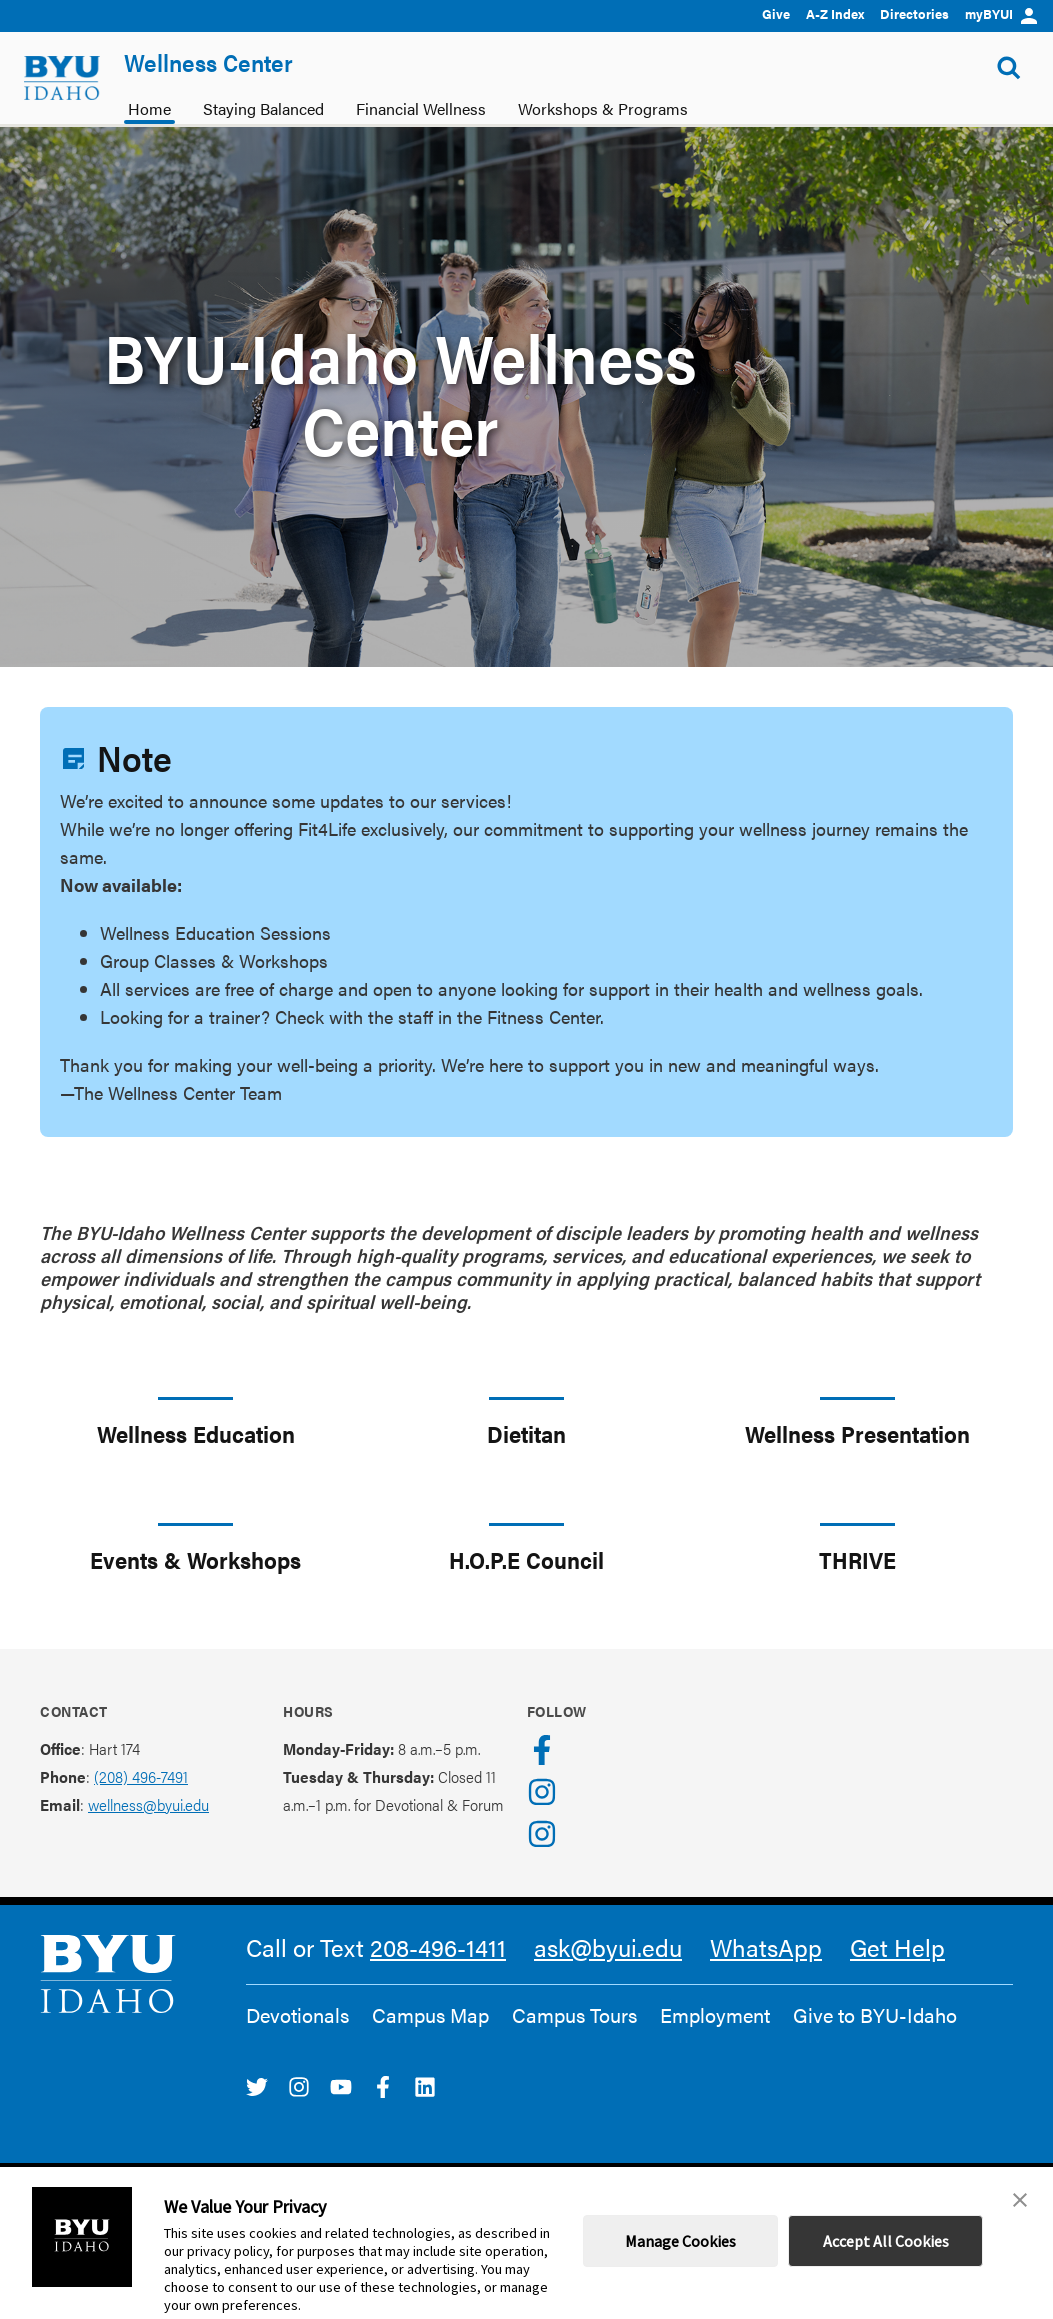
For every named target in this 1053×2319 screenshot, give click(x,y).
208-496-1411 (438, 1947)
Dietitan (526, 1433)
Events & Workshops (195, 1559)
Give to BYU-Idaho (875, 2015)
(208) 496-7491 (141, 1776)
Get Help (897, 1947)
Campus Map (430, 2015)
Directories (914, 13)
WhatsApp (766, 1947)
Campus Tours (574, 2015)
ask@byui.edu (608, 1947)
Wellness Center (208, 62)
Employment (715, 2015)
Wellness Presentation (857, 1433)
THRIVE (857, 1559)
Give (776, 13)
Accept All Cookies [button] (886, 2241)
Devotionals (297, 2015)
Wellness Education (196, 1433)
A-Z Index (835, 13)
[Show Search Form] (1009, 68)
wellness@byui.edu (148, 1804)
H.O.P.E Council (526, 1559)
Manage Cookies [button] (680, 2241)
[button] (1020, 2200)
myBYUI (1001, 13)
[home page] (62, 78)
